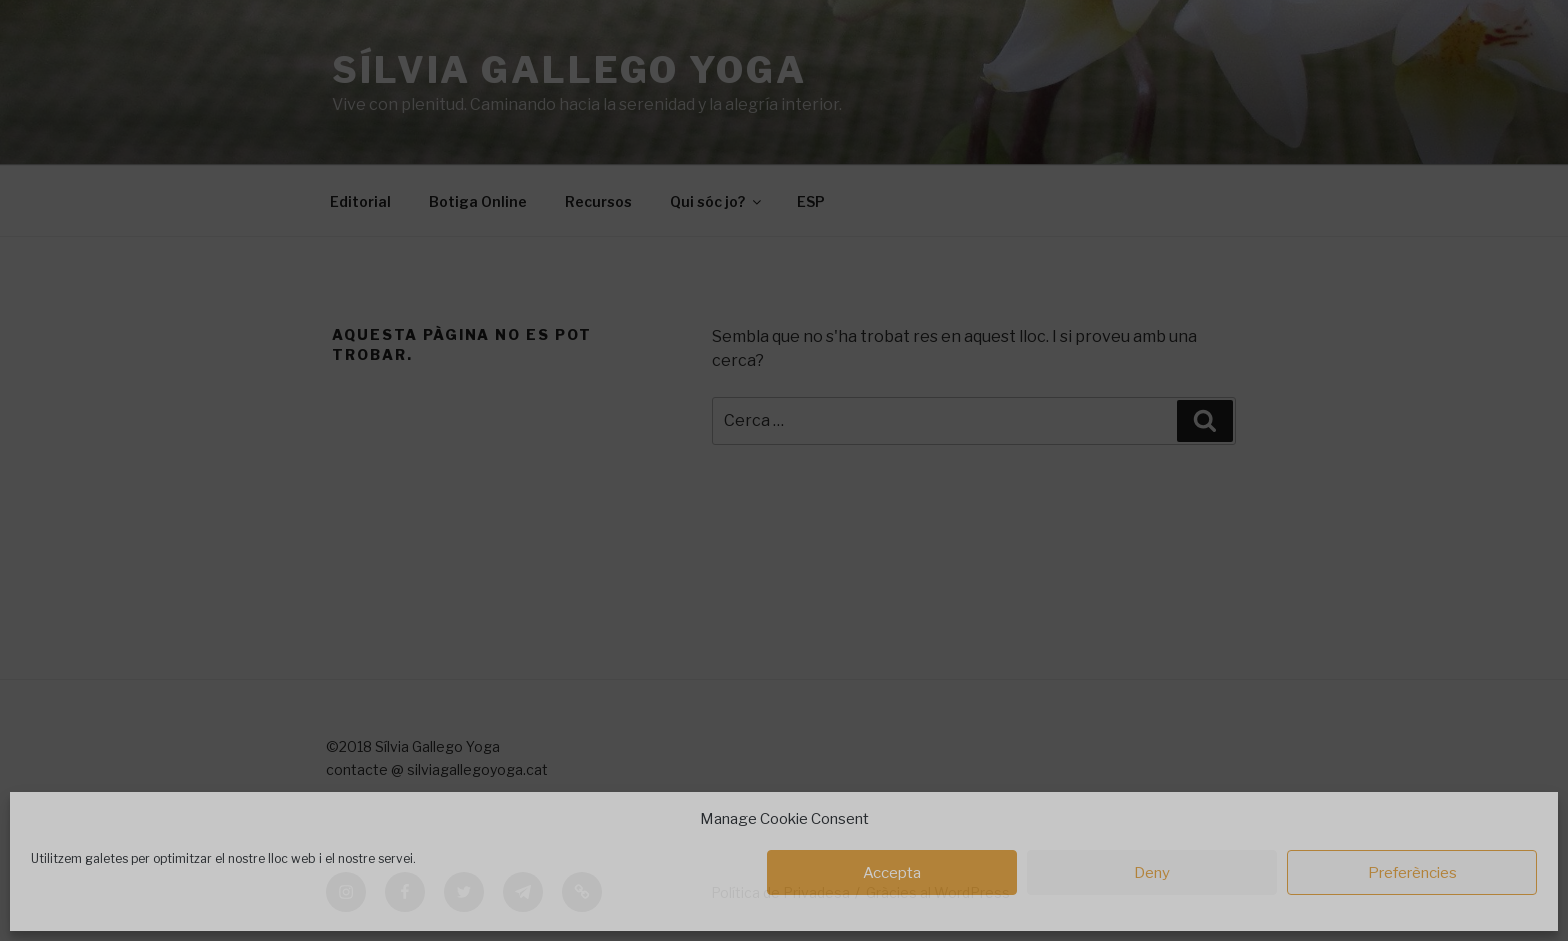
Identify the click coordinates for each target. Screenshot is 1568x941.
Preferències (1412, 873)
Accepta (892, 873)
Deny (1152, 873)
